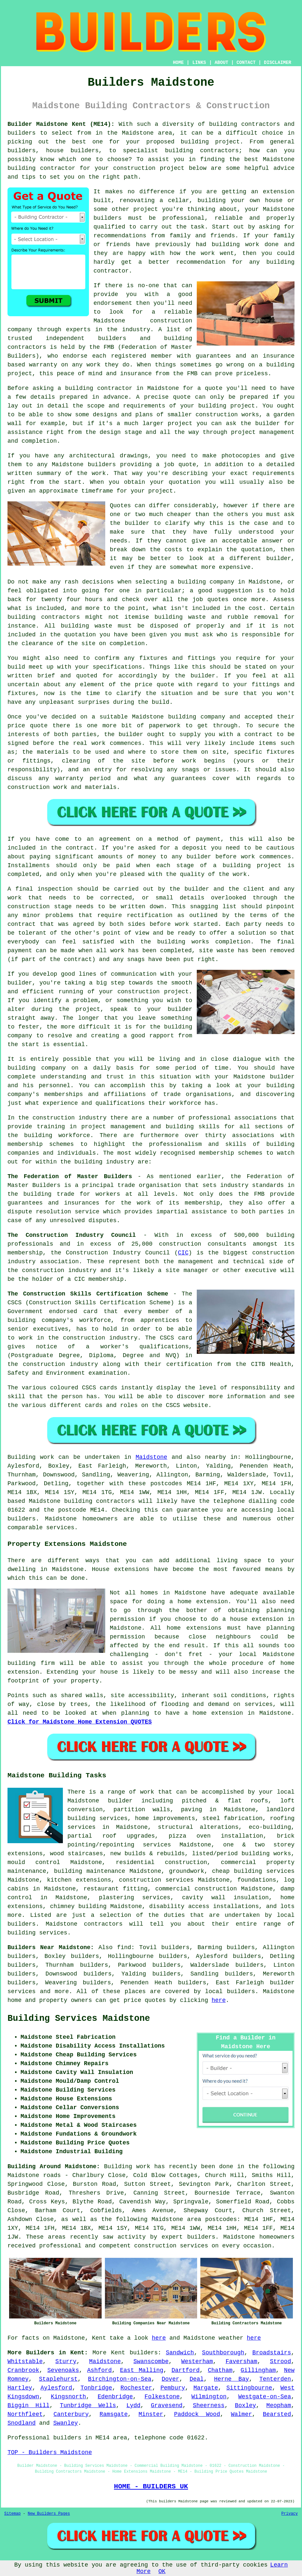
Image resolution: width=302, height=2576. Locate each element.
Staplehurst (58, 2379)
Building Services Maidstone (78, 2018)
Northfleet (25, 2414)
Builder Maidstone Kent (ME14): (61, 124)
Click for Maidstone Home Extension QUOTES (79, 1722)
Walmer (241, 2414)
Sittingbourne (249, 2388)
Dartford (185, 2370)
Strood (280, 2361)
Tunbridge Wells (88, 2405)
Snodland (21, 2423)
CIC (183, 1253)
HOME (178, 62)
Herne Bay (231, 2379)
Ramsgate (114, 2414)
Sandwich (180, 2352)
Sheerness (208, 2405)
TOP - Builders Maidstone (49, 2452)
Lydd (133, 2405)
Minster (150, 2414)
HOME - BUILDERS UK (151, 2486)
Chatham (220, 2370)
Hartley (19, 2388)
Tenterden (275, 2379)
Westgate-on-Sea (264, 2396)
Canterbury (71, 2414)
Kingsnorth (68, 2396)
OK (161, 2571)
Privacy (289, 2513)
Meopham (278, 2405)
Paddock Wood (197, 2414)
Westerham (197, 2361)
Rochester (136, 2388)
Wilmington (208, 2396)
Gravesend (166, 2405)
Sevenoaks (63, 2370)
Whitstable (25, 2361)
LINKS (199, 62)
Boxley (245, 2405)
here (219, 2000)
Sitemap (12, 2513)
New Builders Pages (49, 2513)
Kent (118, 2352)
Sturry (66, 2361)
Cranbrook (23, 2370)
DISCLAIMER (277, 62)
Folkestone (162, 2396)
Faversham (241, 2361)
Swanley (65, 2423)
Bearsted (277, 2414)
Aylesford (56, 2388)
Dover (170, 2379)
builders (144, 2352)
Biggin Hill (28, 2405)
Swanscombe (151, 2361)
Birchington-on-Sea (119, 2379)
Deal (197, 2379)
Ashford (99, 2370)
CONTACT (246, 62)
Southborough (223, 2352)
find (124, 1947)
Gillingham (258, 2370)
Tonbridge (96, 2388)
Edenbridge (115, 2396)
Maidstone (151, 1457)
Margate (206, 2388)
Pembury (172, 2388)
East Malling (141, 2370)
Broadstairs (271, 2352)
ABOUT (221, 62)
